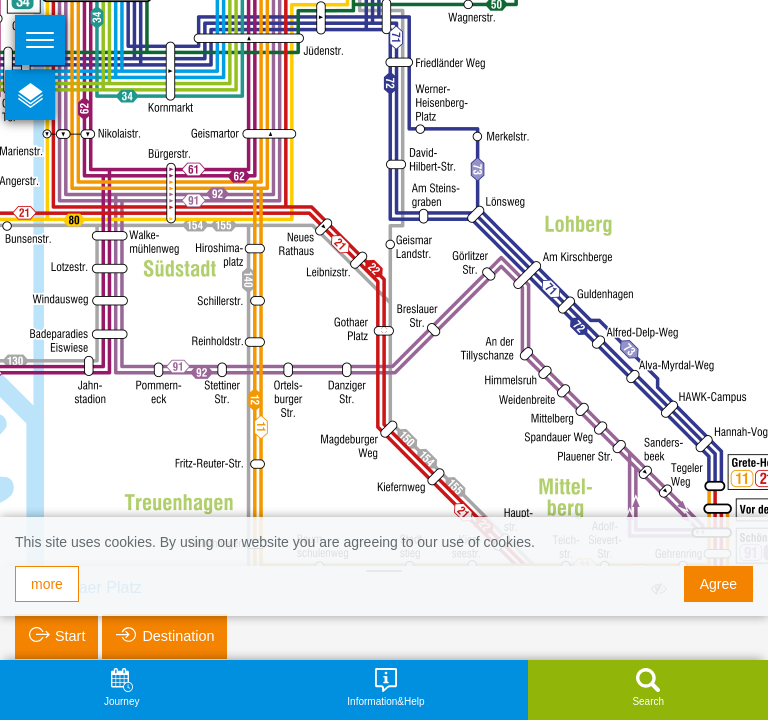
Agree (718, 584)
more (47, 584)
